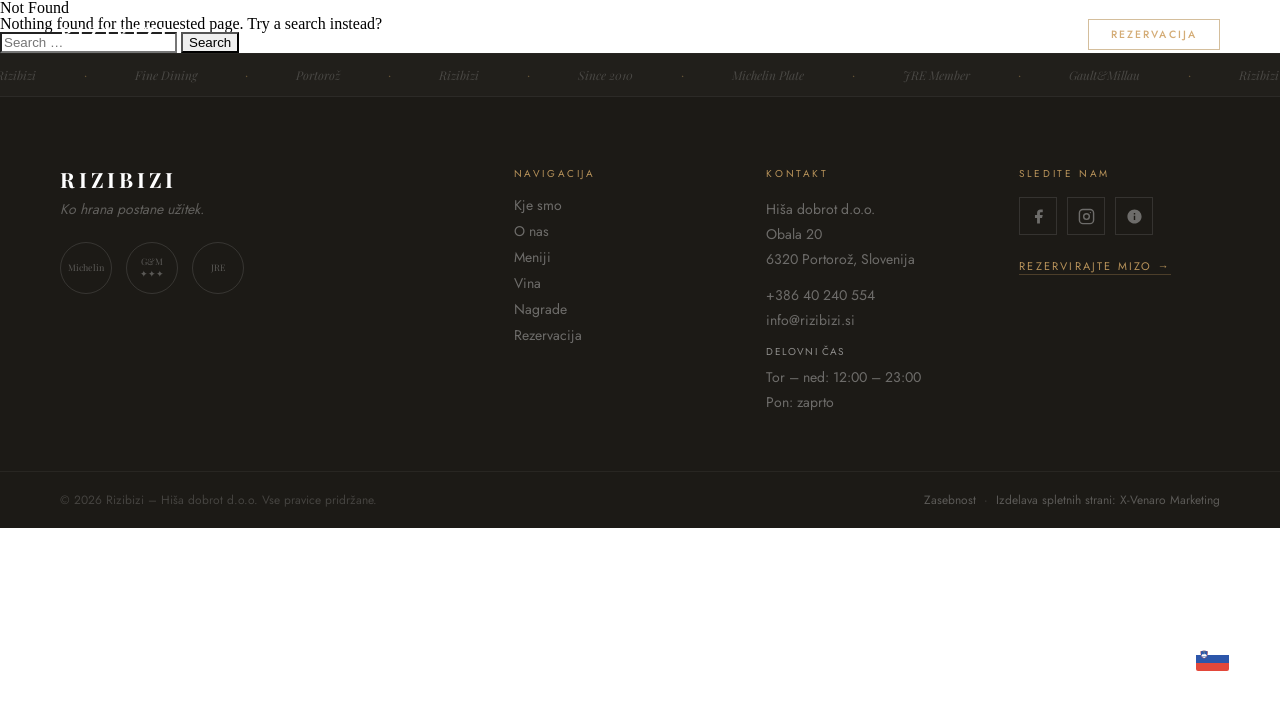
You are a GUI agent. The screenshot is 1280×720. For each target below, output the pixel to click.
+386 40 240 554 (820, 295)
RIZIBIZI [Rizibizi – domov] (115, 33)
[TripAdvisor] (1134, 216)
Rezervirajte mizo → (1095, 267)
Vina (931, 34)
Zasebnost (950, 500)
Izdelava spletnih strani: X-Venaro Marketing (1108, 500)
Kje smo (685, 34)
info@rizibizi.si (810, 320)
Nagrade (1018, 34)
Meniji (854, 34)
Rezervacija (1154, 34)
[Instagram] (1086, 216)
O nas (772, 34)
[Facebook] (1038, 216)
